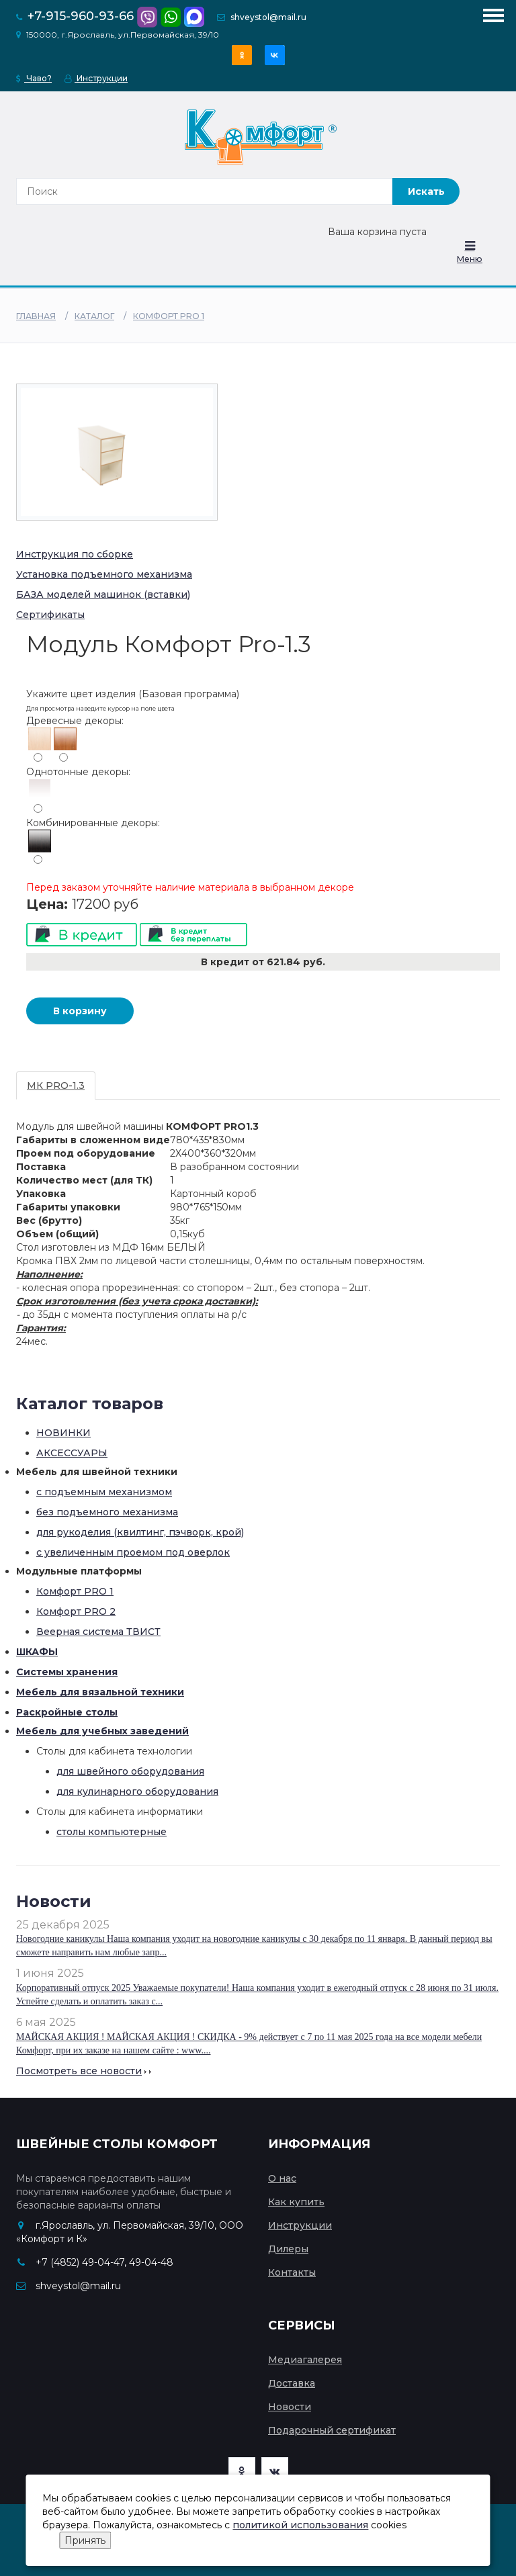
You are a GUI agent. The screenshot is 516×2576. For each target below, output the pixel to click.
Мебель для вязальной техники (100, 1692)
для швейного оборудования (130, 1771)
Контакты (292, 2272)
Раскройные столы (67, 1712)
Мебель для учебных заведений (102, 1731)
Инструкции (96, 78)
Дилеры (288, 2249)
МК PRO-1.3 (56, 1085)
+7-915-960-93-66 (81, 16)
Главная (36, 316)
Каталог (94, 316)
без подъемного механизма (107, 1512)
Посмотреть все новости (79, 2071)
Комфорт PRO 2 (76, 1611)
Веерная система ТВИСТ (98, 1632)
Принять (84, 2540)
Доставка (291, 2383)
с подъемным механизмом (104, 1492)
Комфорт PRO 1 (168, 316)
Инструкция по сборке (74, 554)
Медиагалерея (305, 2360)
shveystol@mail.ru (268, 17)
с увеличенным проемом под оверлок (133, 1552)
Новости (289, 2407)
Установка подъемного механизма (104, 574)
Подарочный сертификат (332, 2430)
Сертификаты (50, 615)
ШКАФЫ (37, 1652)
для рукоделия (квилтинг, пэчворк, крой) (140, 1532)
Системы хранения (67, 1672)
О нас (282, 2178)
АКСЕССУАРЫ (72, 1453)
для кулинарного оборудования (137, 1791)
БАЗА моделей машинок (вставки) (103, 594)
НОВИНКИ (63, 1433)
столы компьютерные (111, 1832)
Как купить (296, 2202)
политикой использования (300, 2525)
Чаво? (34, 78)
